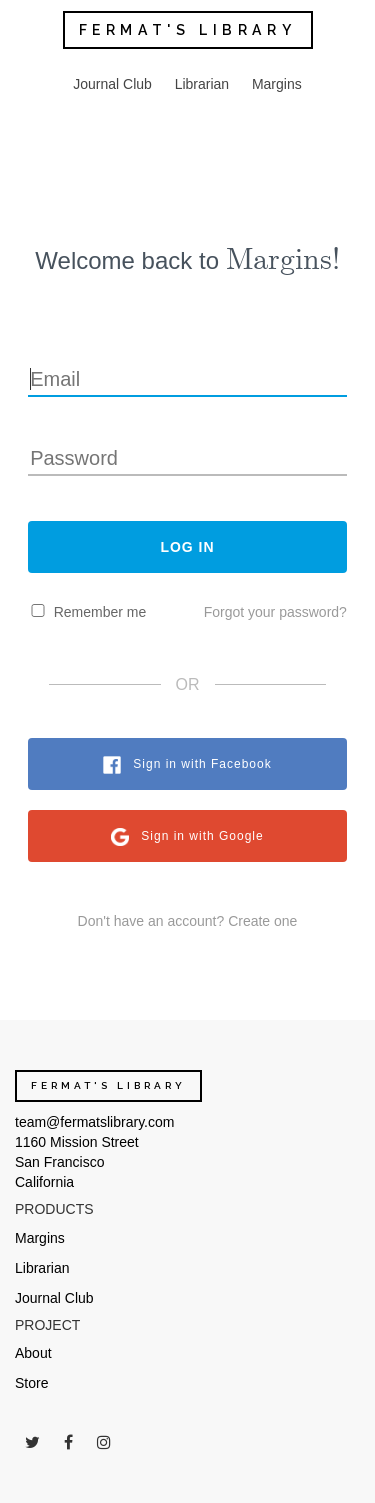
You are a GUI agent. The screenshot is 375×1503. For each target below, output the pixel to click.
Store (31, 1383)
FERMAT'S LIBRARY (188, 30)
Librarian (202, 84)
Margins (277, 84)
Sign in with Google (202, 836)
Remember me (100, 612)
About (33, 1353)
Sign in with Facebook (202, 764)
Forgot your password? (275, 612)
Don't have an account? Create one (188, 921)
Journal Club (112, 84)
